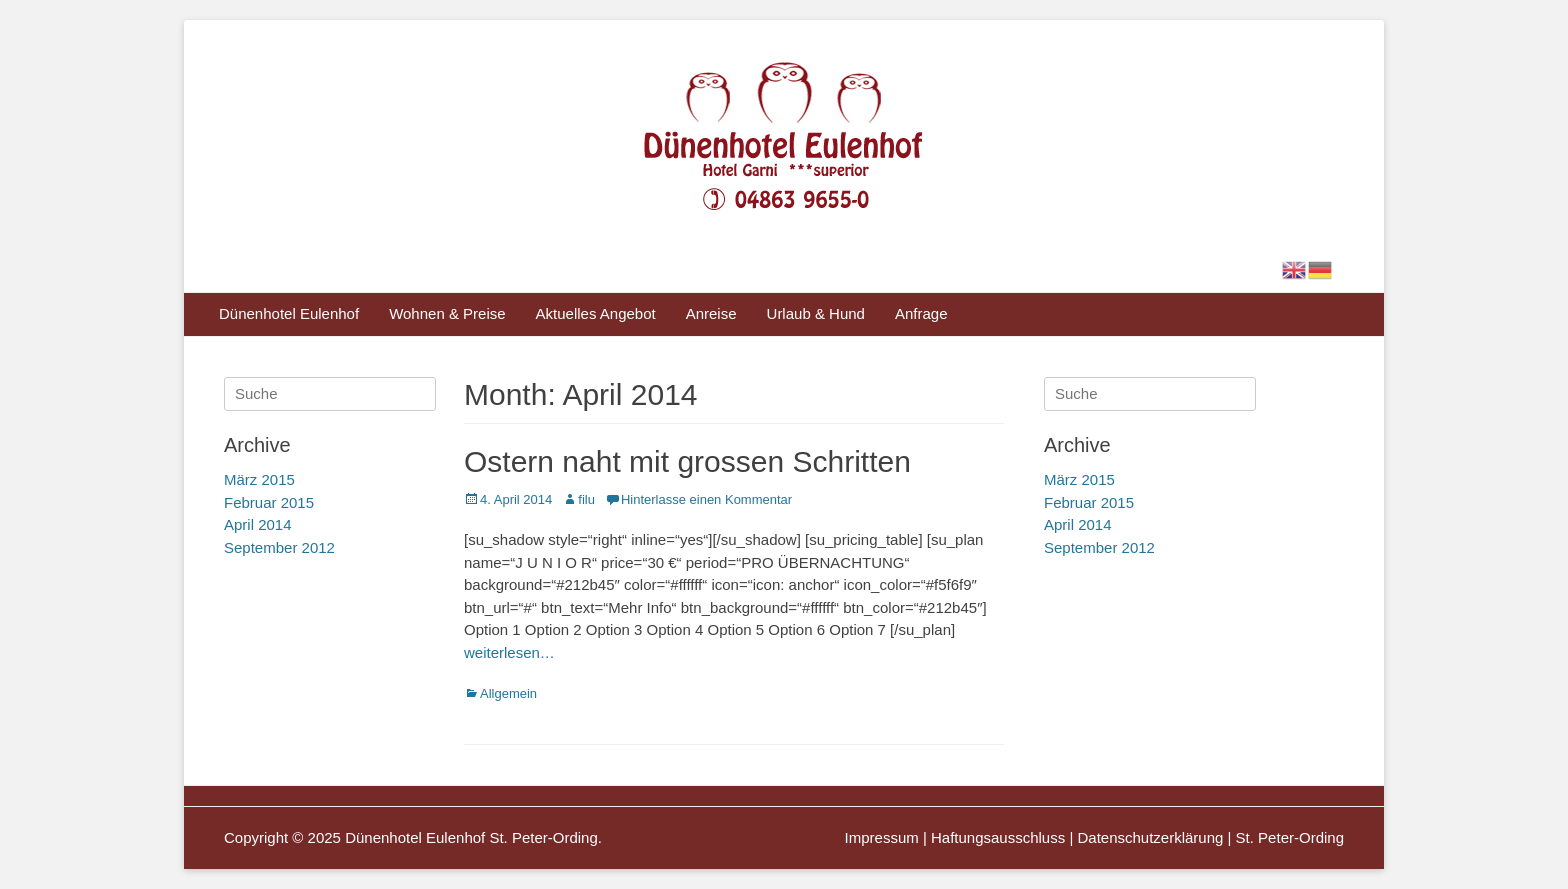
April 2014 (1078, 524)
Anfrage (921, 313)
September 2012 (1099, 547)
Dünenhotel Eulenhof (289, 313)
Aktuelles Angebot (596, 313)
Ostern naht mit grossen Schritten (687, 461)
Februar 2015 (1089, 502)
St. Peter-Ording (1290, 837)
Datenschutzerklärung (1150, 837)
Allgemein (508, 693)
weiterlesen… (509, 652)
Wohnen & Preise (447, 313)
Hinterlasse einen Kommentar (706, 499)
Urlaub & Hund (816, 313)
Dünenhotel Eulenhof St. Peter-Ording (471, 837)
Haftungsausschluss (998, 837)
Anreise (711, 313)
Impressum (882, 837)
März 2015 (1079, 479)
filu (586, 499)
